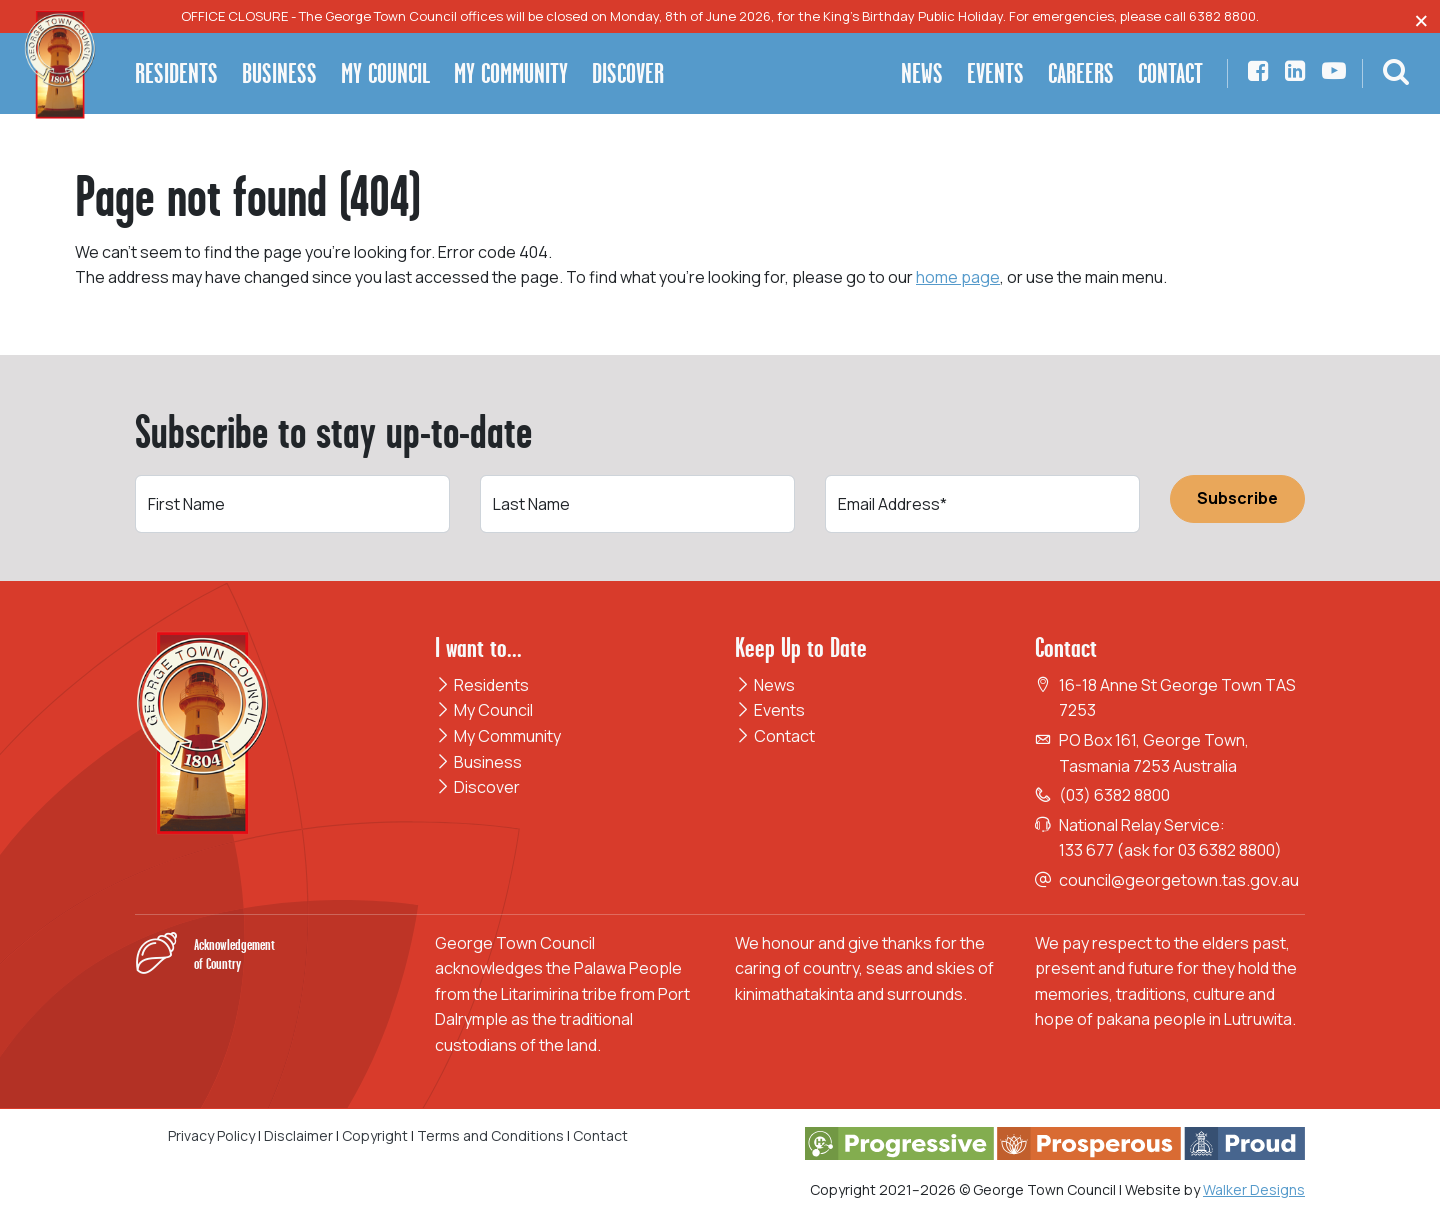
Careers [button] (1081, 73)
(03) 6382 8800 (1114, 795)
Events (770, 710)
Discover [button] (628, 73)
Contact (775, 736)
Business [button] (279, 73)
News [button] (922, 73)
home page (958, 277)
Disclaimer (298, 1135)
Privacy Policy (211, 1135)
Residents (482, 685)
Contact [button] (1170, 73)
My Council (484, 710)
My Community (498, 736)
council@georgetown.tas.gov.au (1179, 880)
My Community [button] (511, 73)
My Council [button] (385, 73)
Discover (477, 787)
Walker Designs (1254, 1189)
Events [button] (995, 73)
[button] (1396, 74)
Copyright (375, 1135)
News (765, 685)
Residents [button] (176, 73)
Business (478, 762)
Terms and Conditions (492, 1135)
